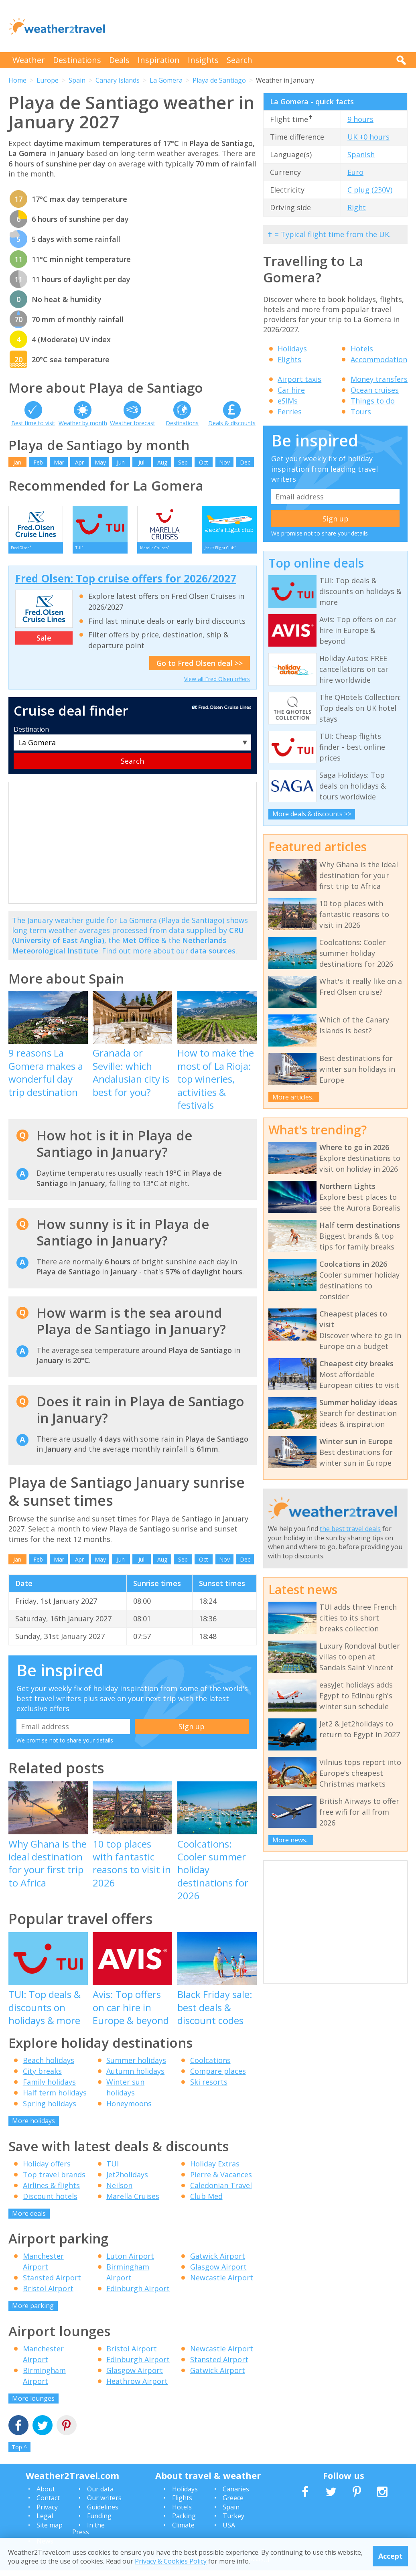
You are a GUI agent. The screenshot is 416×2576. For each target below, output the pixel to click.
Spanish (361, 154)
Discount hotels (50, 2201)
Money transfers (379, 379)
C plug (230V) (369, 190)
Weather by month (83, 423)
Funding (99, 2521)
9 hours (360, 119)
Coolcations (210, 2066)
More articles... (294, 1097)
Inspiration (159, 60)
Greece (233, 2503)
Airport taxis (299, 379)
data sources (212, 956)
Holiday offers (47, 2169)
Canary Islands (117, 80)
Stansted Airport (52, 2283)
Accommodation (379, 359)
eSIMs (288, 401)
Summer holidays (136, 2066)
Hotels (362, 348)
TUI (112, 2169)
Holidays (292, 348)
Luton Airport (130, 2261)
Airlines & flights (51, 2190)
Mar (59, 462)
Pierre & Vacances (221, 2180)
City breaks (42, 2076)
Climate (183, 2530)
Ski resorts (208, 2087)
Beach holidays (48, 2066)
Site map (50, 2530)
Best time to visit (33, 423)
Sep (183, 462)
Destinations (77, 60)
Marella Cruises (132, 2201)
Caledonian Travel (221, 2190)
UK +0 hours (368, 137)
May (100, 462)
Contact (48, 2503)
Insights (203, 60)
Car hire (291, 390)
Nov (224, 462)
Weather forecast (132, 423)
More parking (33, 2311)
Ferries (290, 411)
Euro (355, 172)
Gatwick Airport (217, 2261)
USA (229, 2530)
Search (239, 60)
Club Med (206, 2201)
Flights (289, 359)
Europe (48, 80)
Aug (162, 462)
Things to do (373, 401)
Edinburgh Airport (138, 2294)
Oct (203, 462)
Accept (390, 2556)
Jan (17, 462)
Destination (31, 734)
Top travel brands (54, 2180)
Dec (245, 462)
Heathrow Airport (137, 2386)
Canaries (236, 2494)
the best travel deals (350, 1528)
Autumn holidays (135, 2076)
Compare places (218, 2076)
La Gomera (166, 80)
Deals (119, 60)
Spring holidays (49, 2109)
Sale (44, 643)
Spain (77, 80)
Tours (361, 411)
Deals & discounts (232, 423)
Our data (100, 2494)
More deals (29, 2218)
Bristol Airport (48, 2294)
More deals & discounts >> (311, 813)
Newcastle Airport (221, 2283)
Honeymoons (129, 2109)
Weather (28, 60)
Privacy (47, 2512)
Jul (141, 462)
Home (17, 80)
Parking (184, 2521)
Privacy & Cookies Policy (171, 2561)
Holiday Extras (214, 2169)
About (46, 2494)
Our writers (104, 2503)
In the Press (88, 2534)
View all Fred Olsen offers (217, 684)
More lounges (33, 2403)
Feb (38, 462)
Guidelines (102, 2512)
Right (356, 207)
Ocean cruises (375, 390)
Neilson (119, 2190)
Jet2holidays (127, 2180)
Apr (79, 462)
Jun (121, 462)
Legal (45, 2521)
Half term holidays (55, 2098)
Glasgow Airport (218, 2272)
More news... (291, 1840)
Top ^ (19, 2452)
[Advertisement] (262, 26)
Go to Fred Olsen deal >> (199, 668)
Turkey (233, 2521)
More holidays (33, 2126)
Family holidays (49, 2087)
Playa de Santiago (219, 80)
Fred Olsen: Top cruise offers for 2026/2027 (125, 583)
